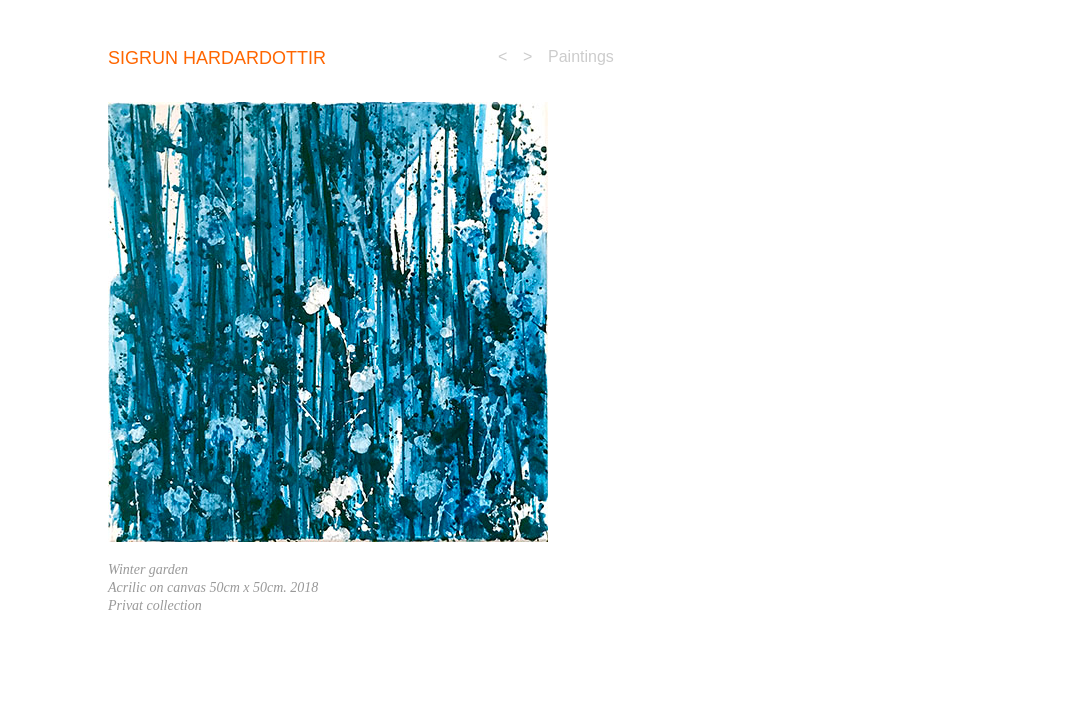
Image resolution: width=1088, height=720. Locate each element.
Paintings (581, 56)
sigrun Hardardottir (217, 58)
